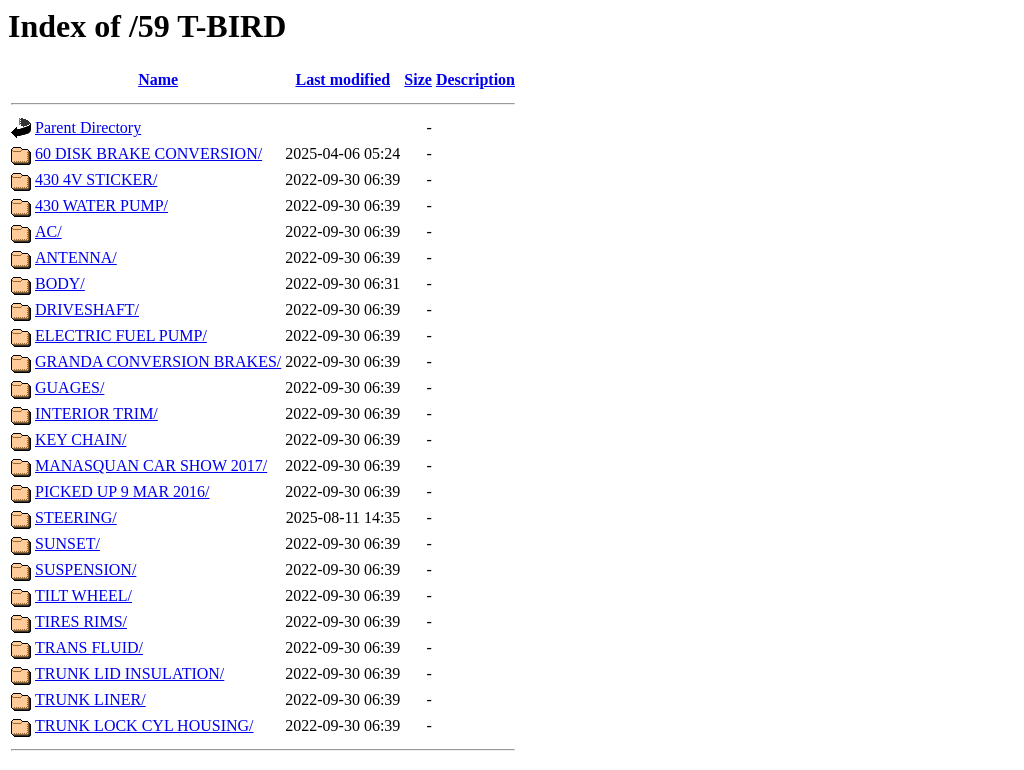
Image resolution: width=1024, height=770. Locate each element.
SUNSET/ (67, 543)
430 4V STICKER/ (96, 179)
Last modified (342, 79)
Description (475, 79)
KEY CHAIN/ (80, 439)
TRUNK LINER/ (90, 699)
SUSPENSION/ (85, 569)
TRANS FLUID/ (89, 647)
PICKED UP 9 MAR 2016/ (122, 491)
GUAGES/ (69, 387)
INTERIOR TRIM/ (96, 413)
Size (418, 79)
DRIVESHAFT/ (87, 309)
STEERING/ (76, 517)
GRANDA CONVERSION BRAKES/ (158, 361)
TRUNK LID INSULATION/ (129, 673)
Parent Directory (88, 127)
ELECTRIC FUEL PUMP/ (121, 335)
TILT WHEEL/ (83, 595)
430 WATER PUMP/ (101, 205)
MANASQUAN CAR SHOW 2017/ (151, 465)
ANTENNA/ (76, 257)
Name (158, 79)
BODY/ (60, 283)
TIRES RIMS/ (81, 621)
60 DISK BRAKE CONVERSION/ (148, 153)
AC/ (48, 231)
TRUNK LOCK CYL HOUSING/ (144, 725)
